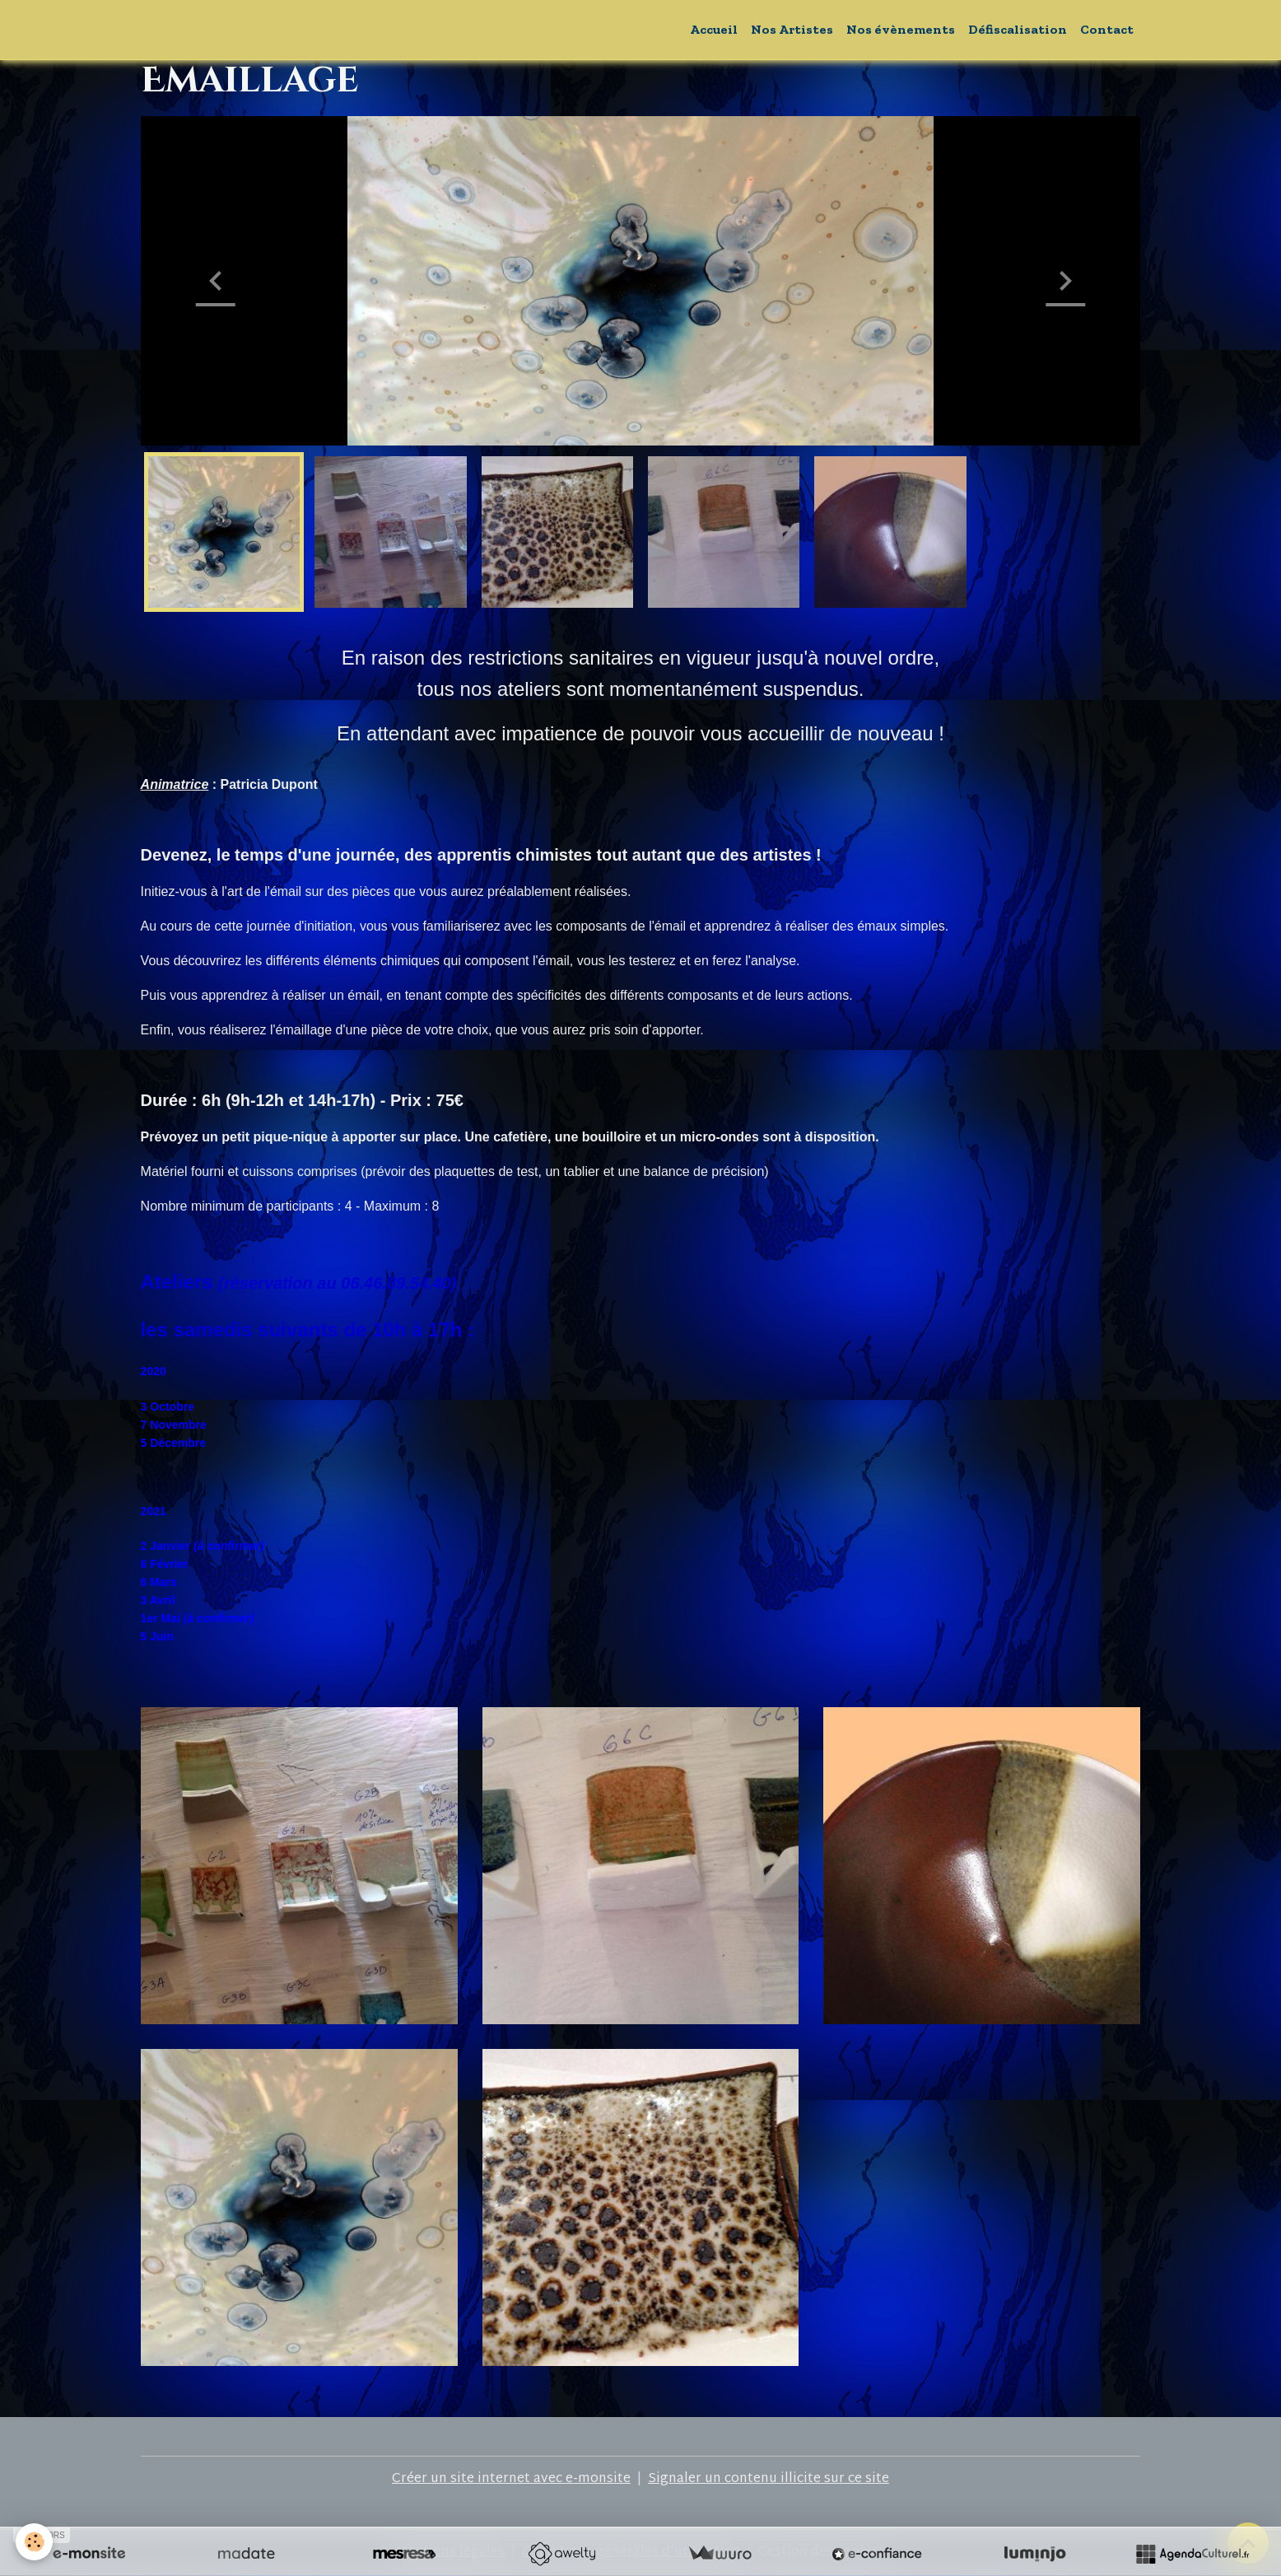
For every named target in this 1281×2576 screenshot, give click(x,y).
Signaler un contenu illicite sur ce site (768, 2479)
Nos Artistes (792, 29)
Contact (1107, 29)
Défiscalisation (1017, 29)
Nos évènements (900, 29)
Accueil (714, 29)
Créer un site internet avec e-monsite (511, 2479)
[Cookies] (35, 2541)
